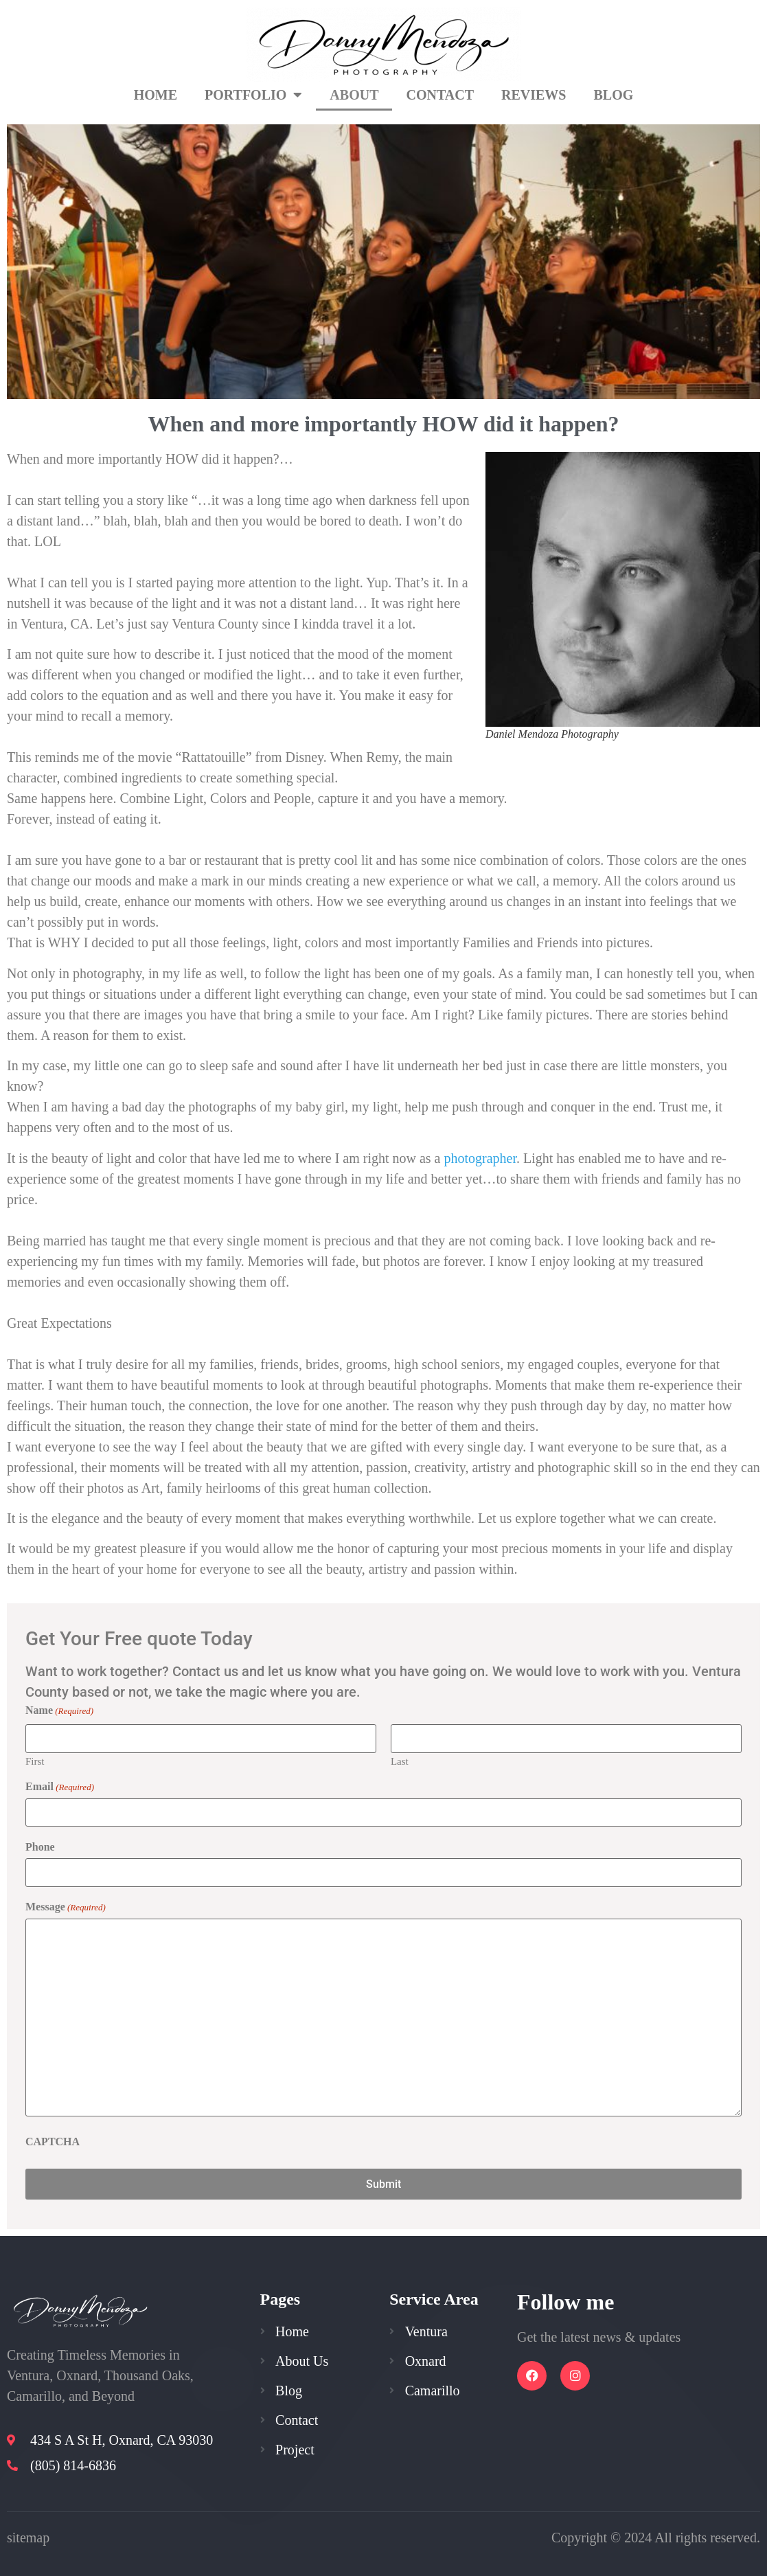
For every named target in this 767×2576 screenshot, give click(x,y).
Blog (614, 94)
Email (59, 1786)
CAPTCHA (52, 2139)
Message (65, 1904)
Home (155, 94)
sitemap (28, 2534)
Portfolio (253, 95)
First (35, 1760)
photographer (480, 1158)
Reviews (533, 94)
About (354, 94)
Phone (40, 1845)
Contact (440, 94)
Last (400, 1760)
